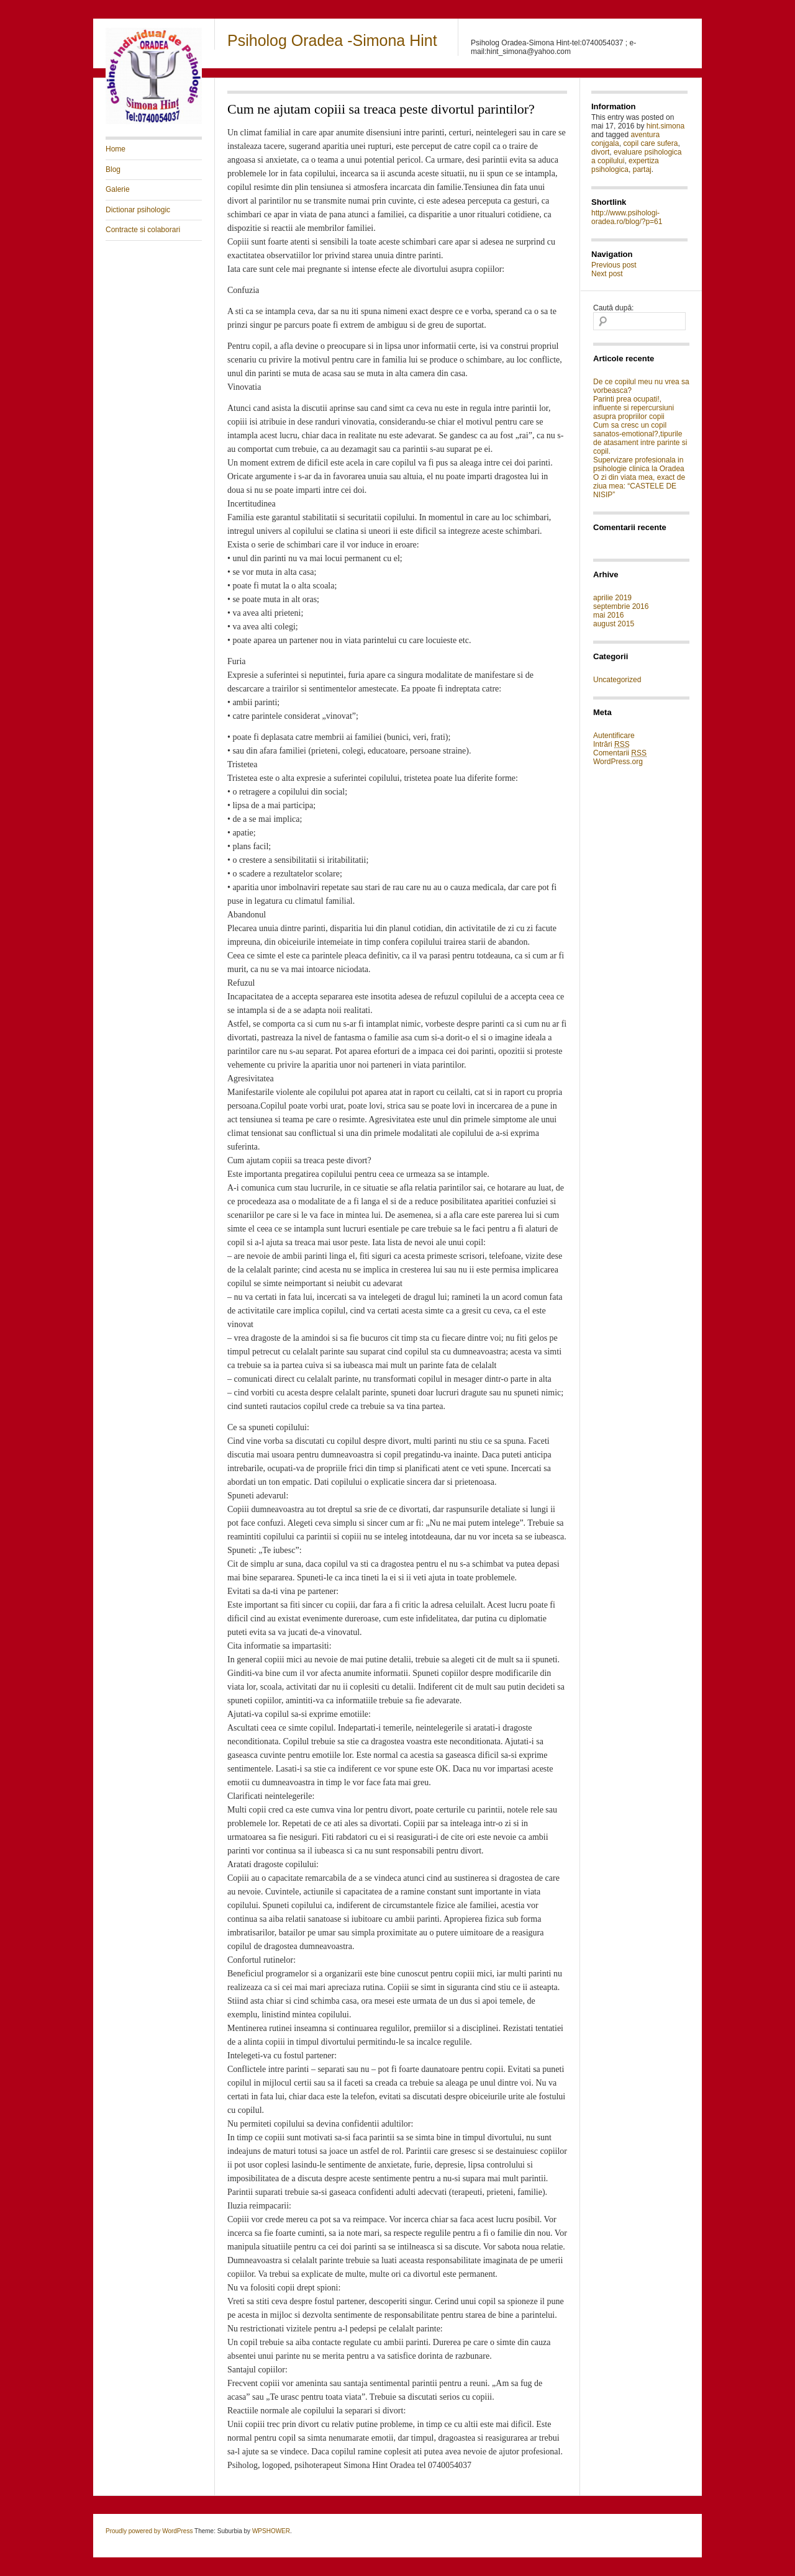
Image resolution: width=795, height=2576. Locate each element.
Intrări (611, 744)
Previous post (614, 265)
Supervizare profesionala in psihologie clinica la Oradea (638, 464)
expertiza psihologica (625, 165)
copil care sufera (650, 143)
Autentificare (614, 735)
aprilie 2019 (612, 597)
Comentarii (620, 753)
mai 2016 (608, 615)
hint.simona (665, 126)
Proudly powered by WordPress (149, 2531)
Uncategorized (617, 679)
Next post (607, 273)
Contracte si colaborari (143, 229)
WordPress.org (618, 761)
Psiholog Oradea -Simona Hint (332, 40)
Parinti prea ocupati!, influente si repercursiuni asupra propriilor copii (633, 408)
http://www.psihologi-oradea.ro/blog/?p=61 (626, 217)
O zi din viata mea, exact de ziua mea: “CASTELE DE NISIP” (639, 486)
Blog (113, 169)
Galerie (118, 189)
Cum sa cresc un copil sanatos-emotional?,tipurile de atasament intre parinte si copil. (640, 438)
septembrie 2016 (620, 606)
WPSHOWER (271, 2531)
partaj (642, 169)
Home (115, 149)
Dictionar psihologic (138, 209)
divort (600, 152)
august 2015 (613, 623)
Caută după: (613, 308)
